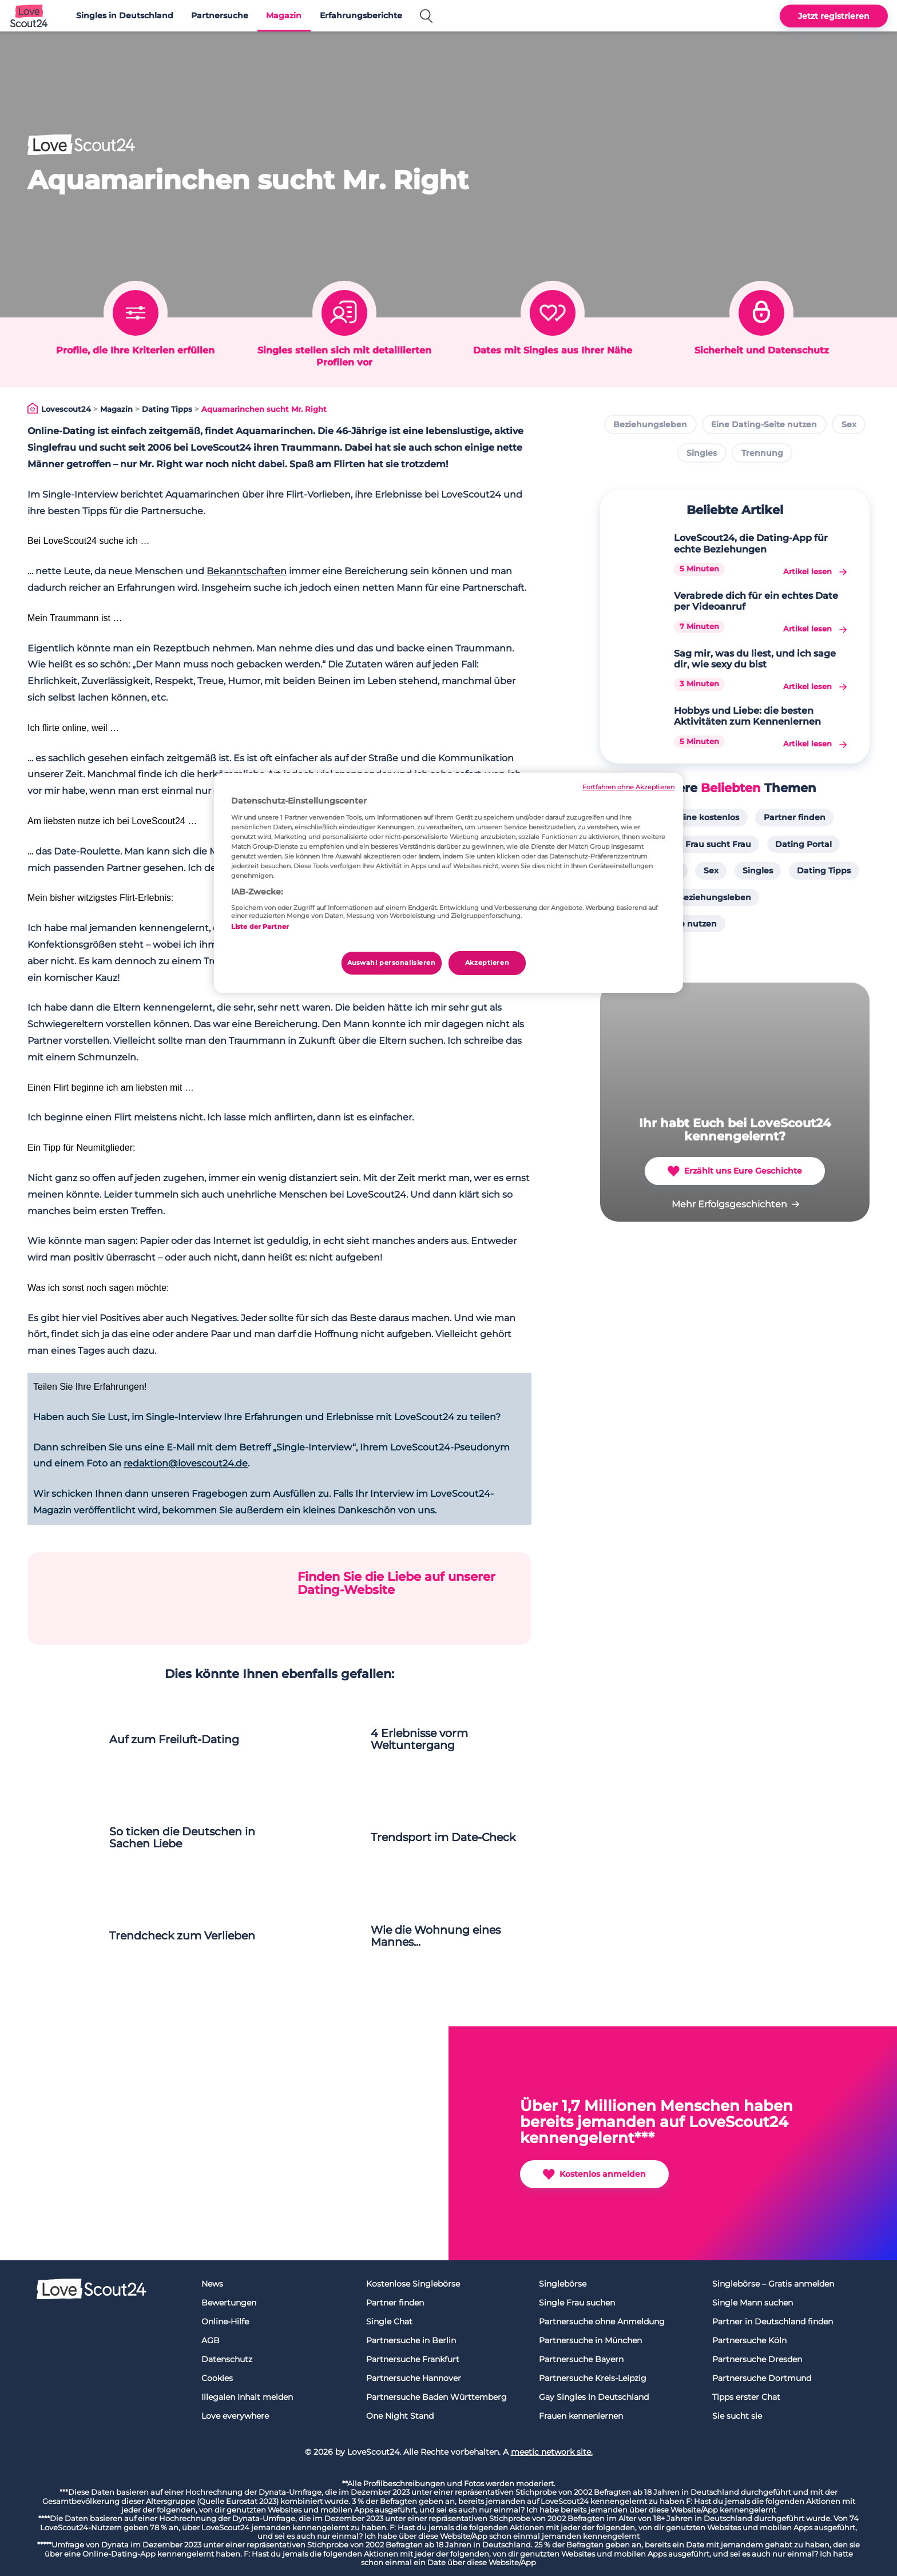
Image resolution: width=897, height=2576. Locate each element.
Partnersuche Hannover (413, 2378)
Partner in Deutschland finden (772, 2321)
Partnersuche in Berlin (411, 2340)
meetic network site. (552, 2452)
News (212, 2284)
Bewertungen (228, 2302)
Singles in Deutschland (124, 15)
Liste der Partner (260, 927)
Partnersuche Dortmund (761, 2378)
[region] (448, 883)
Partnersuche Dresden (757, 2359)
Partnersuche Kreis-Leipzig (592, 2378)
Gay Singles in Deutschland (594, 2397)
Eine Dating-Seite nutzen (764, 424)
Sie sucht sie (737, 2416)
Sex (849, 424)
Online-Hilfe (225, 2321)
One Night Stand (400, 2416)
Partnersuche (219, 15)
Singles (701, 453)
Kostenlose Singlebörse (413, 2284)
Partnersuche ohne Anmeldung (602, 2321)
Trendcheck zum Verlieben (182, 1936)
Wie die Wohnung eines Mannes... (436, 1936)
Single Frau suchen (577, 2302)
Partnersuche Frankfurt (412, 2359)
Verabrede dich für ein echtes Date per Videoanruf (756, 601)
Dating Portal (803, 844)
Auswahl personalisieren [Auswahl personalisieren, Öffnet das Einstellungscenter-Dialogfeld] (391, 963)
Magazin (283, 15)
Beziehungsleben (650, 424)
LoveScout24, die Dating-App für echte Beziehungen (751, 543)
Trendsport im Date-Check (443, 1837)
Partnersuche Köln (749, 2340)
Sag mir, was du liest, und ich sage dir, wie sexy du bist (755, 659)
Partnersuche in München (590, 2340)
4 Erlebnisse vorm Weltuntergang (419, 1739)
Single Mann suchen (752, 2302)
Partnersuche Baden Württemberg (436, 2397)
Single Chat (389, 2321)
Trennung (762, 453)
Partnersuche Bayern (581, 2359)
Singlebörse (562, 2284)
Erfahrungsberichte (361, 15)
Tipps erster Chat (746, 2397)
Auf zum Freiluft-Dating (174, 1740)
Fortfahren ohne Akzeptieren (628, 787)
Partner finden (794, 817)
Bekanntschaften (247, 571)
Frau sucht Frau (718, 844)
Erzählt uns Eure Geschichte (735, 1171)
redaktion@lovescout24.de (186, 1463)
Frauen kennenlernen (581, 2416)
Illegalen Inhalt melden (247, 2397)
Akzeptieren (487, 963)
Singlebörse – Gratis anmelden (773, 2284)
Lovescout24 (66, 409)
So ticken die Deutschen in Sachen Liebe (182, 1838)
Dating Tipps (167, 409)
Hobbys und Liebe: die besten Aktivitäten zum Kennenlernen (747, 716)
